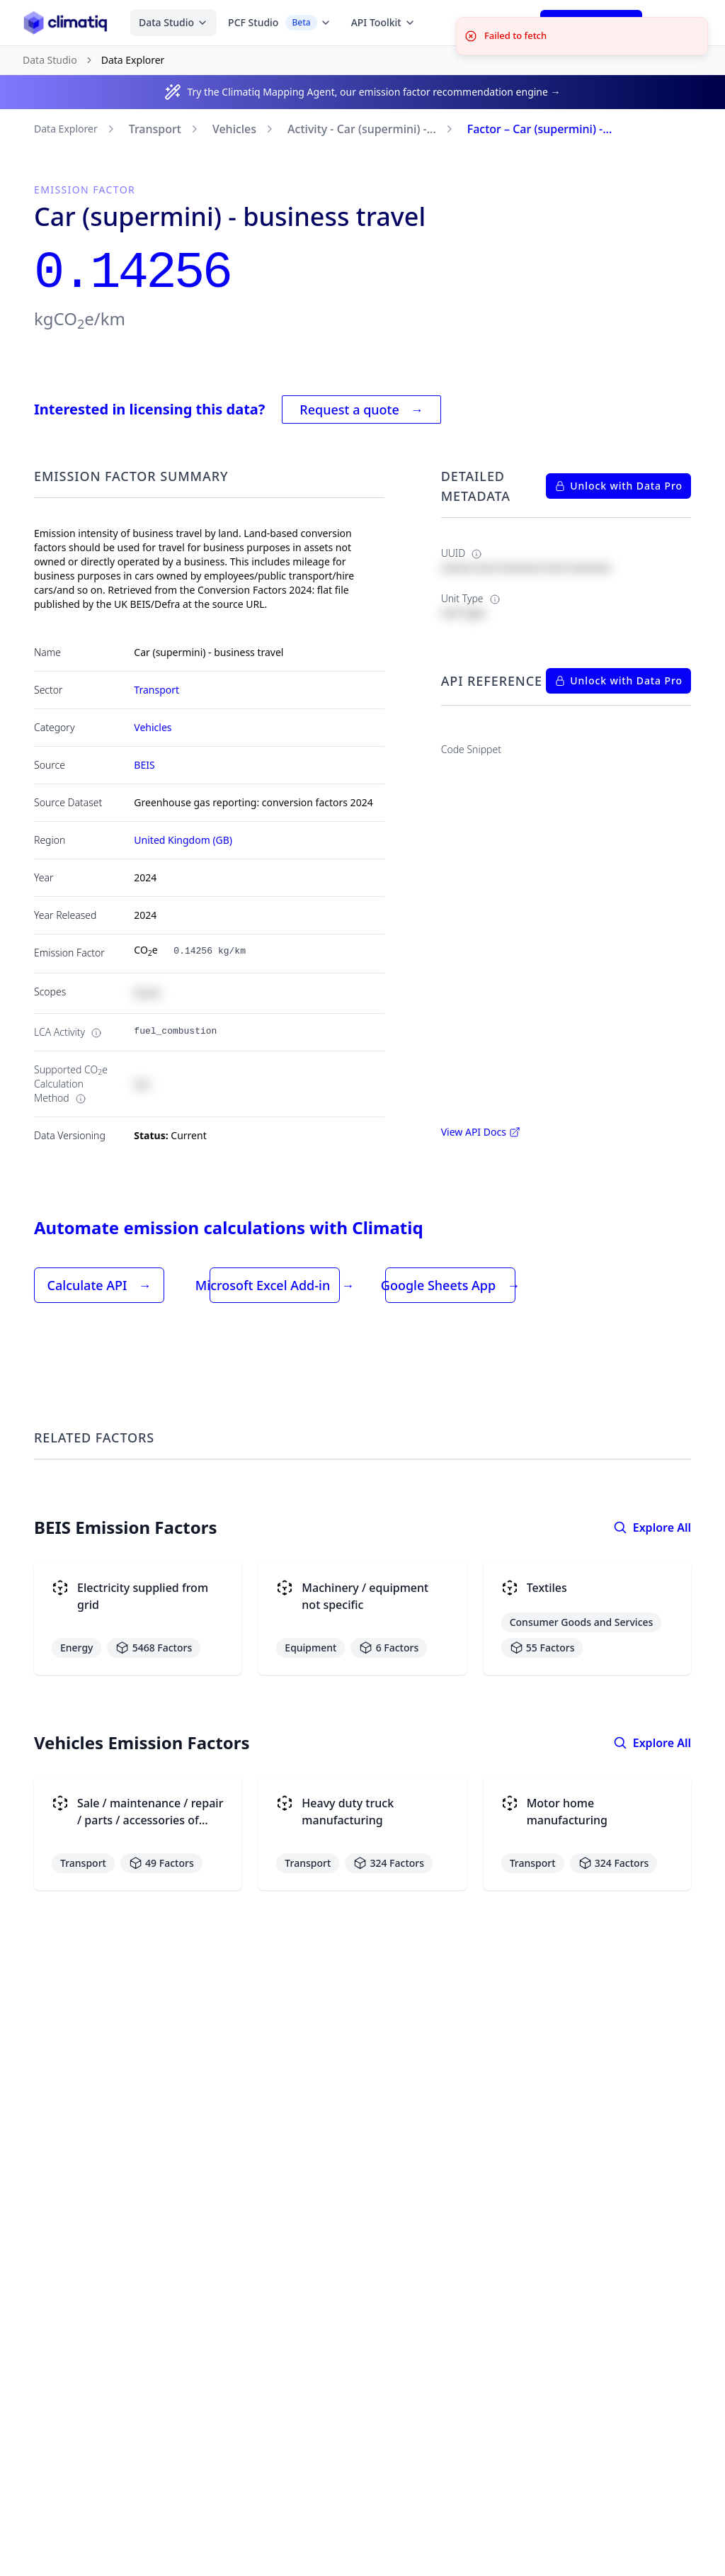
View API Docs (480, 1132)
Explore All (652, 1527)
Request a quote (361, 409)
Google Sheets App (450, 1285)
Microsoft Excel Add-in (274, 1285)
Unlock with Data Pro (618, 485)
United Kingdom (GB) (183, 840)
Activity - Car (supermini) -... (361, 129)
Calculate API (99, 1285)
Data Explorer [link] (133, 60)
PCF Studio (279, 22)
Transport (155, 129)
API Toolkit (383, 22)
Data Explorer (66, 128)
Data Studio (173, 22)
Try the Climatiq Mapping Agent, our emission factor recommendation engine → (373, 91)
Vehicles (234, 129)
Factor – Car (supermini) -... (539, 129)
